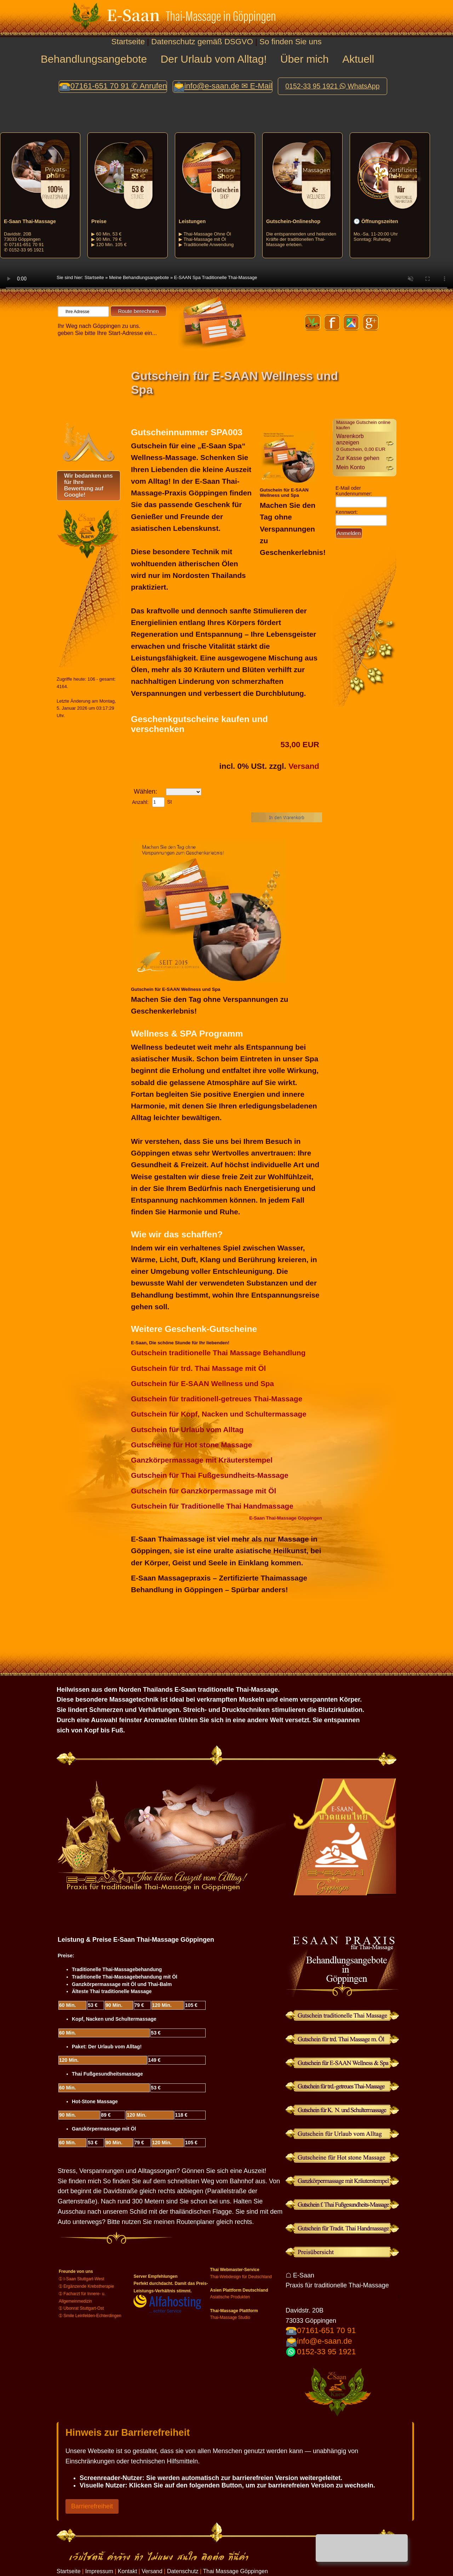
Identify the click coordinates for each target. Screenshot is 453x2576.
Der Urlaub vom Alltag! (214, 59)
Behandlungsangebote (94, 59)
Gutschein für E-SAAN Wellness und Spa (202, 1383)
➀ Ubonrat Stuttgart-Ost (81, 2308)
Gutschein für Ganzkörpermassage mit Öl (203, 1491)
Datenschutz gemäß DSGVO (202, 41)
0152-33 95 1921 (326, 2351)
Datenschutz (183, 2571)
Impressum (99, 2571)
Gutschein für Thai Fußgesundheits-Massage (209, 1475)
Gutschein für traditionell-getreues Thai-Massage (216, 1399)
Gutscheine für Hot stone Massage (191, 1445)
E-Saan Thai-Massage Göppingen (285, 1518)
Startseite (128, 41)
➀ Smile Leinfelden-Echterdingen (90, 2315)
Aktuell (358, 59)
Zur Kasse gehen (357, 458)
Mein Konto (350, 467)
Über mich (304, 59)
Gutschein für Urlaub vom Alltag (187, 1429)
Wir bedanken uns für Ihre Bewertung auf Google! (88, 485)
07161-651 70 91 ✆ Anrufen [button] (118, 85)
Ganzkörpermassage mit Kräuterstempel (202, 1460)
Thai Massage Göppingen (235, 2571)
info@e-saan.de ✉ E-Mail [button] (228, 85)
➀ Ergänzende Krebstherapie (86, 2286)
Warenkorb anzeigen (360, 442)
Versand (303, 766)
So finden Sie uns (290, 41)
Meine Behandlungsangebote (139, 277)
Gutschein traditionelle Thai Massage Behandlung (218, 1353)
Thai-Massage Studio (230, 2317)
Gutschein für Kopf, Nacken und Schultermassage (218, 1414)
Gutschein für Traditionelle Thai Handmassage (212, 1506)
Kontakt (127, 2571)
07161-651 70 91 (326, 2330)
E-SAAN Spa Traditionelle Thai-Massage (215, 277)
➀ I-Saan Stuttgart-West (81, 2278)
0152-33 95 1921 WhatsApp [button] (332, 86)
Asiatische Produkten (230, 2296)
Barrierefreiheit (92, 2506)
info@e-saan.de (324, 2341)
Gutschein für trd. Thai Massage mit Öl (198, 1368)
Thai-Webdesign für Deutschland (241, 2276)
